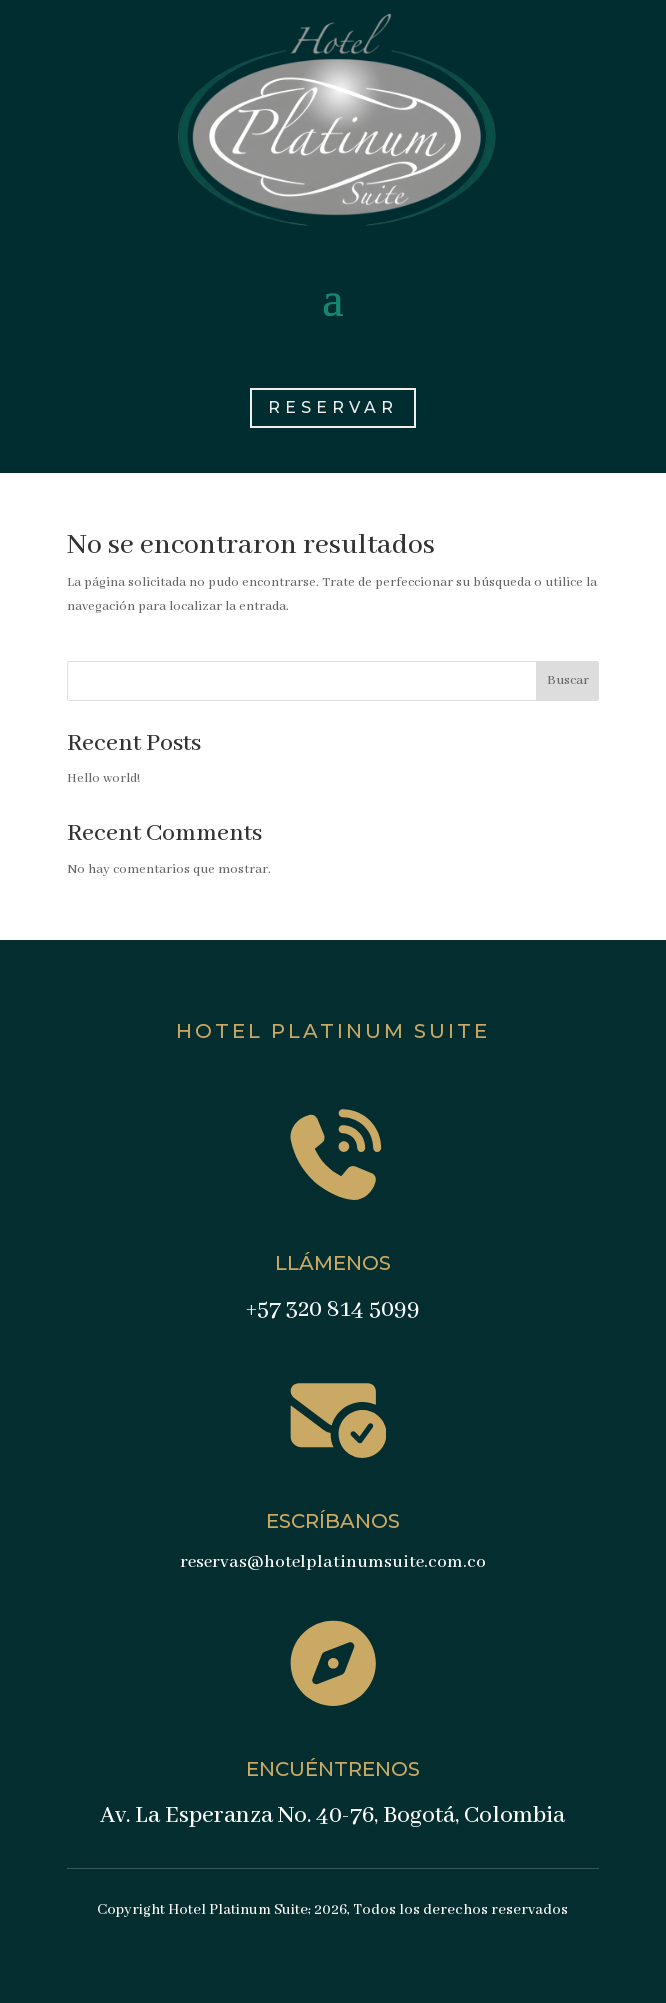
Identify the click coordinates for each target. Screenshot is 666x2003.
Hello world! (103, 778)
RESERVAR (333, 407)
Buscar (568, 680)
